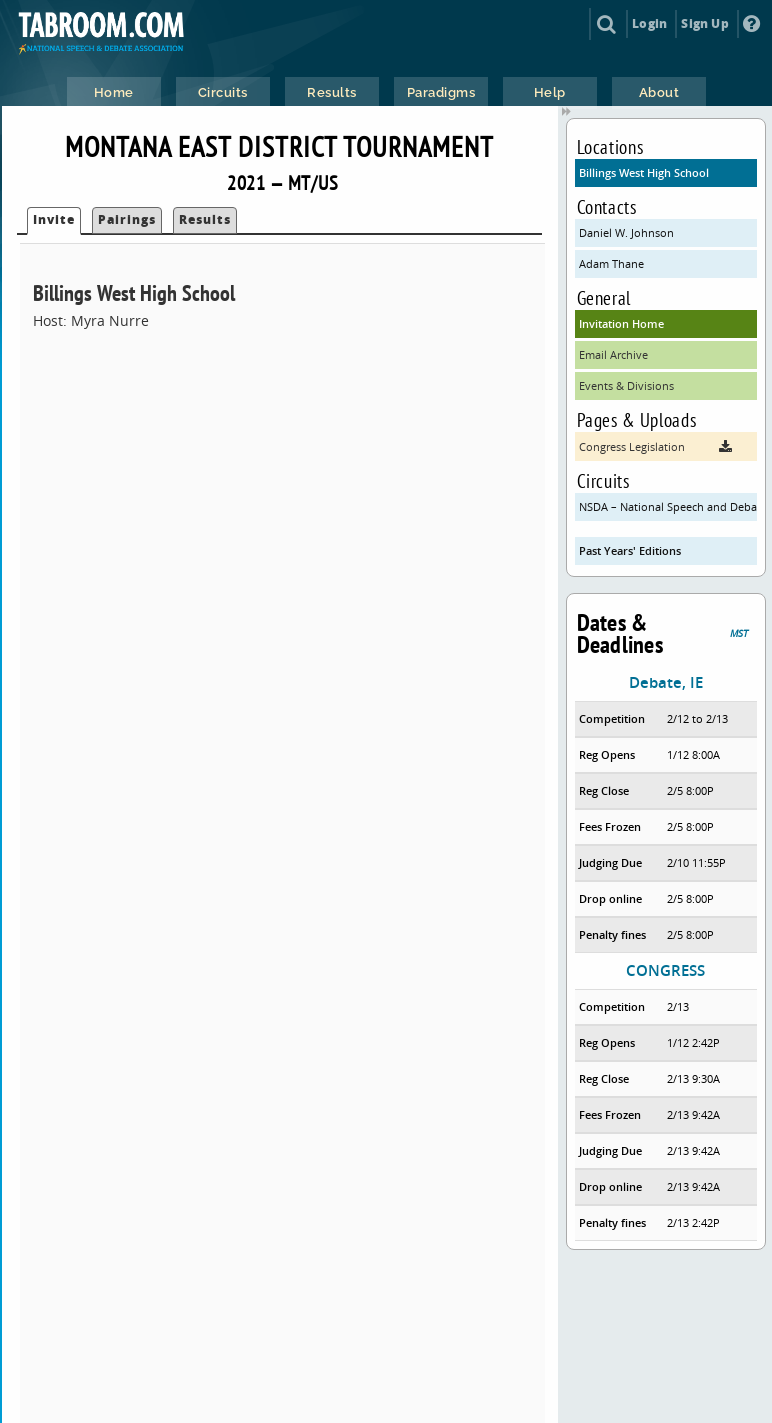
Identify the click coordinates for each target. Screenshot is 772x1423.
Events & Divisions (626, 385)
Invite (54, 219)
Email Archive (613, 354)
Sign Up (704, 23)
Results (205, 219)
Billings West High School (644, 172)
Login (649, 23)
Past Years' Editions (630, 550)
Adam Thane (611, 263)
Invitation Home (621, 323)
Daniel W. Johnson (626, 232)
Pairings (127, 219)
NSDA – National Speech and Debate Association (668, 506)
